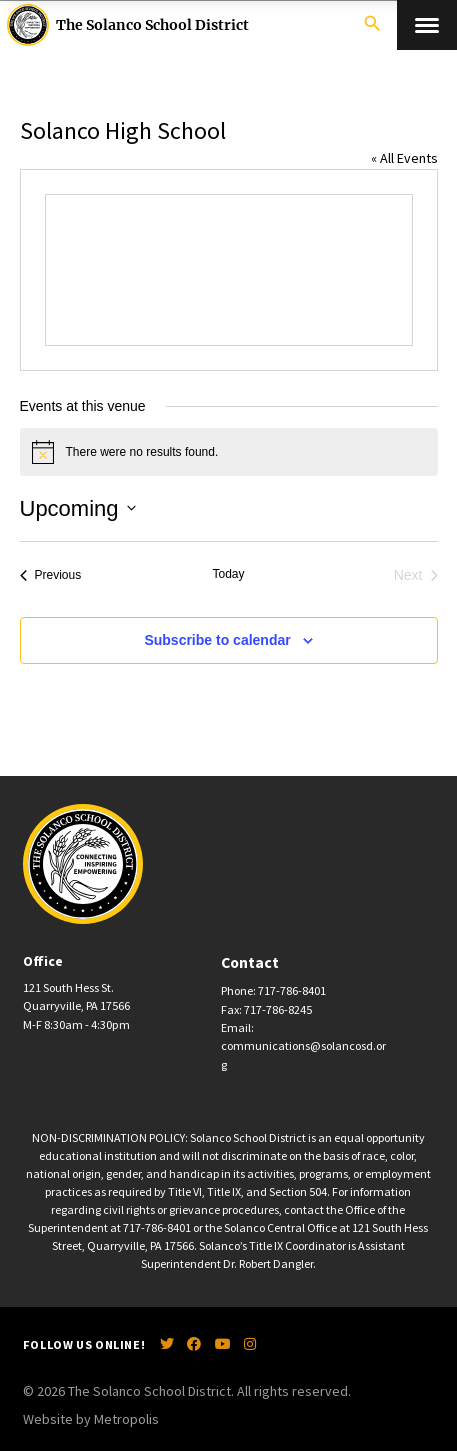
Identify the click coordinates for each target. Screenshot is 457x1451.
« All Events (404, 158)
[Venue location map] (229, 270)
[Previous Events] (51, 575)
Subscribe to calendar (217, 640)
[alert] (229, 452)
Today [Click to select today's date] (228, 574)
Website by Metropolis (91, 1419)
